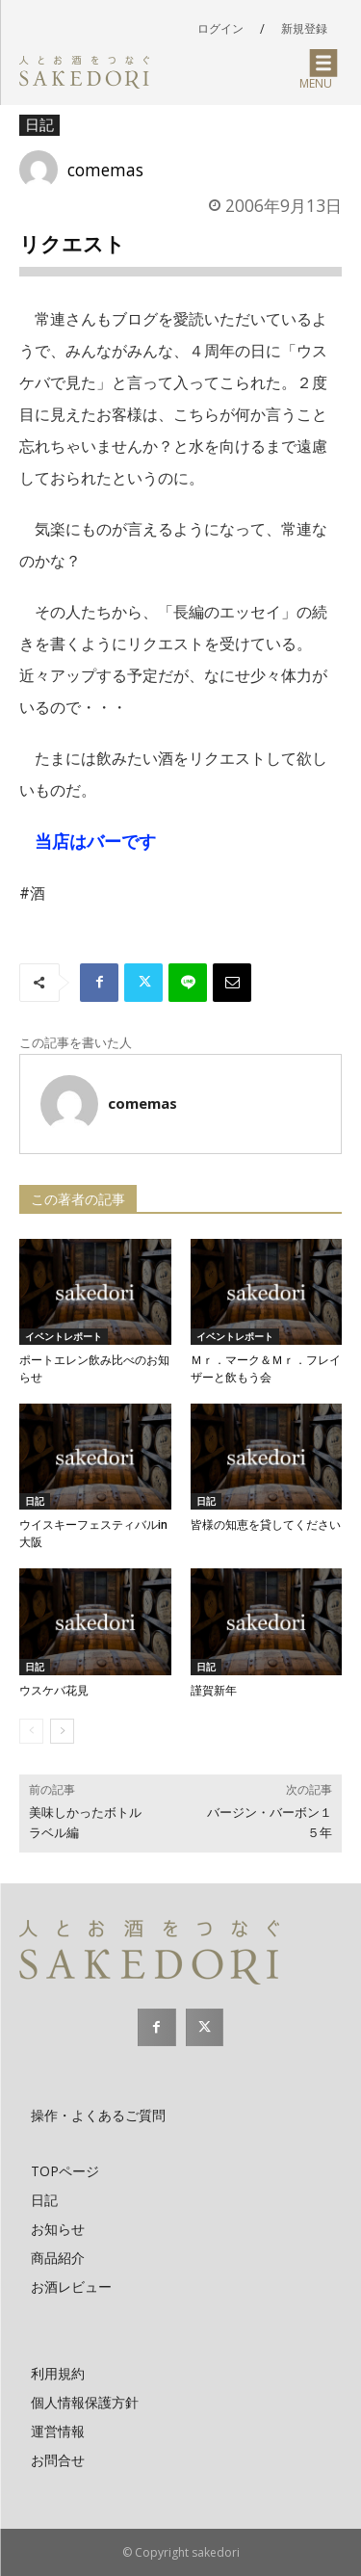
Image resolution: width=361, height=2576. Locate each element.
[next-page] (62, 1731)
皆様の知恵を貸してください (266, 1525)
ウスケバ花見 (54, 1690)
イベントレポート (63, 1336)
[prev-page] (31, 1731)
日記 (39, 125)
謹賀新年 (214, 1690)
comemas (105, 169)
